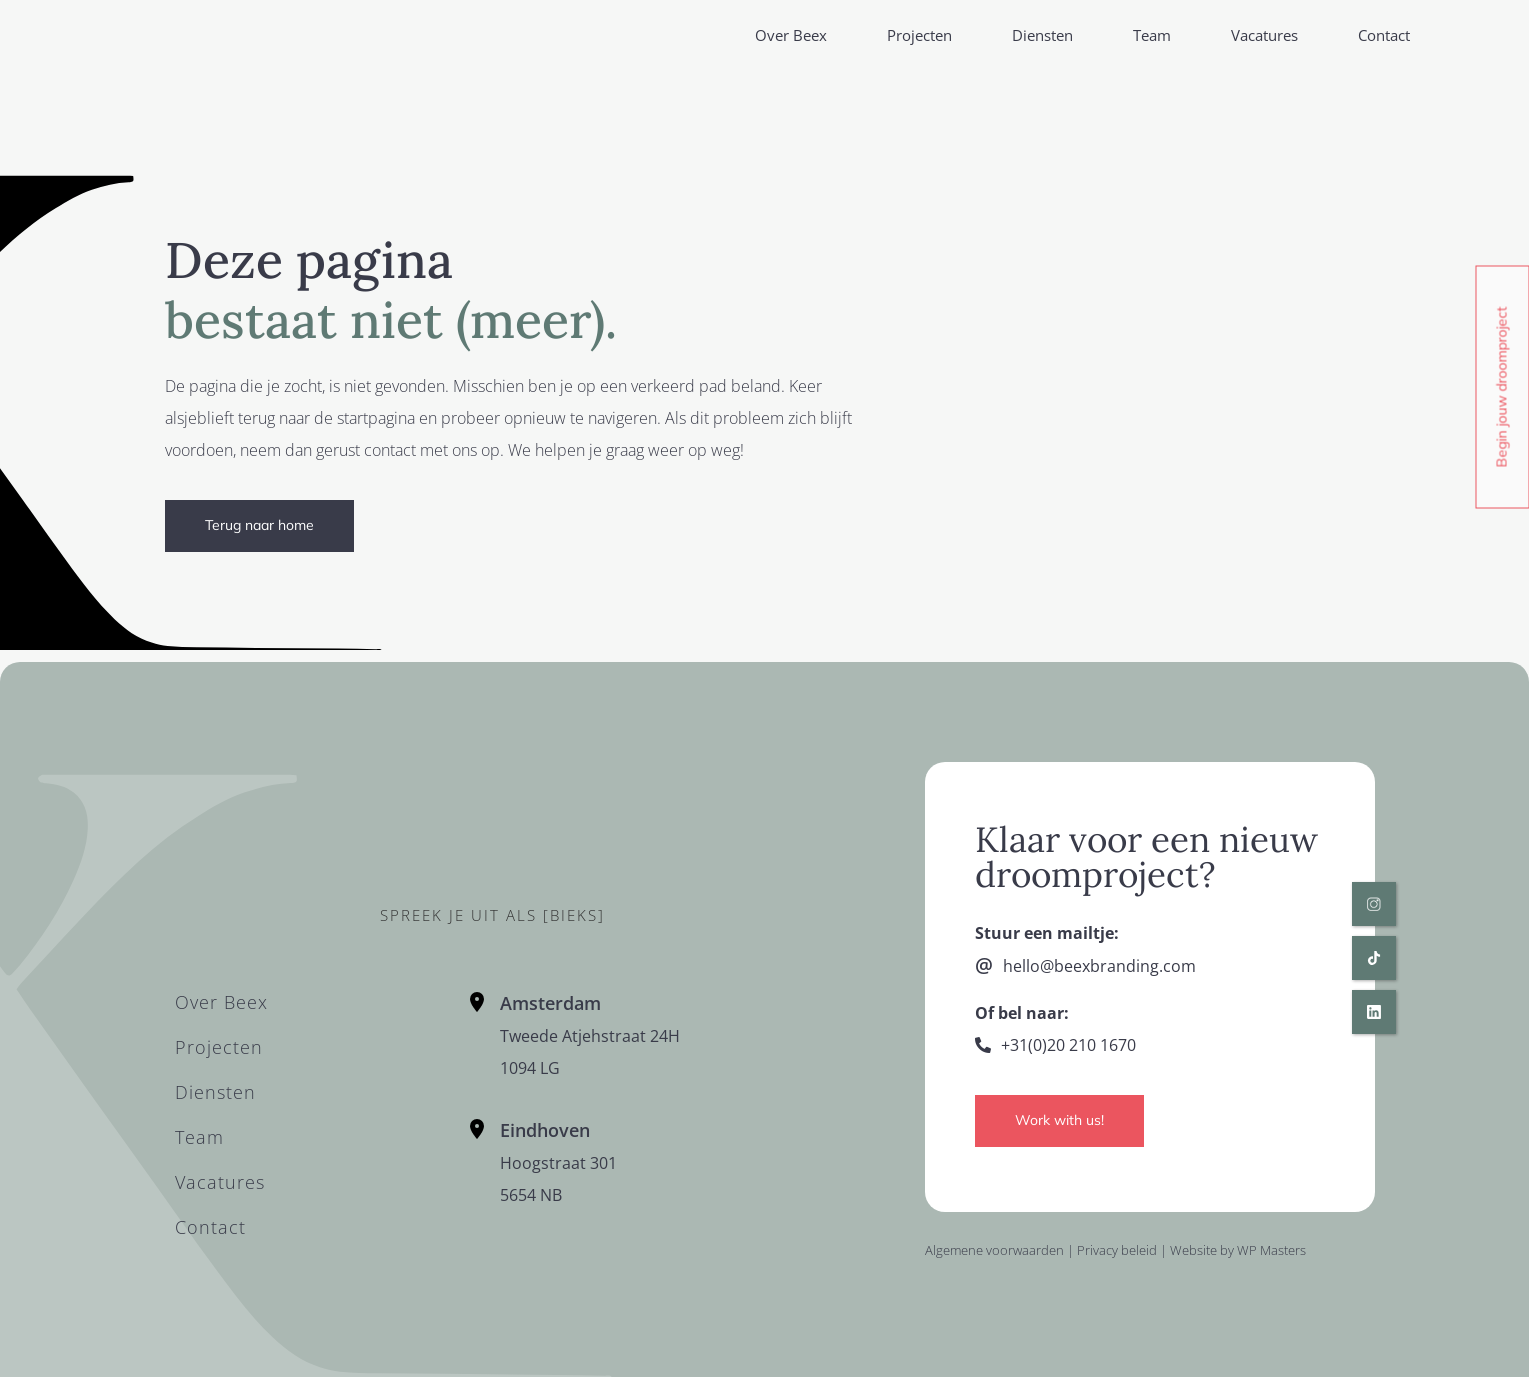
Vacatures (1264, 35)
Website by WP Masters (1238, 1250)
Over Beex (791, 35)
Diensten (1042, 35)
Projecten (919, 35)
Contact (1384, 35)
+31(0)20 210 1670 (1068, 1045)
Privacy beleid (1117, 1250)
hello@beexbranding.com (1099, 966)
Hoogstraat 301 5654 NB (558, 1163)
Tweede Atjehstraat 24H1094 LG (590, 1036)
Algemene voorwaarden (994, 1250)
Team (1152, 35)
